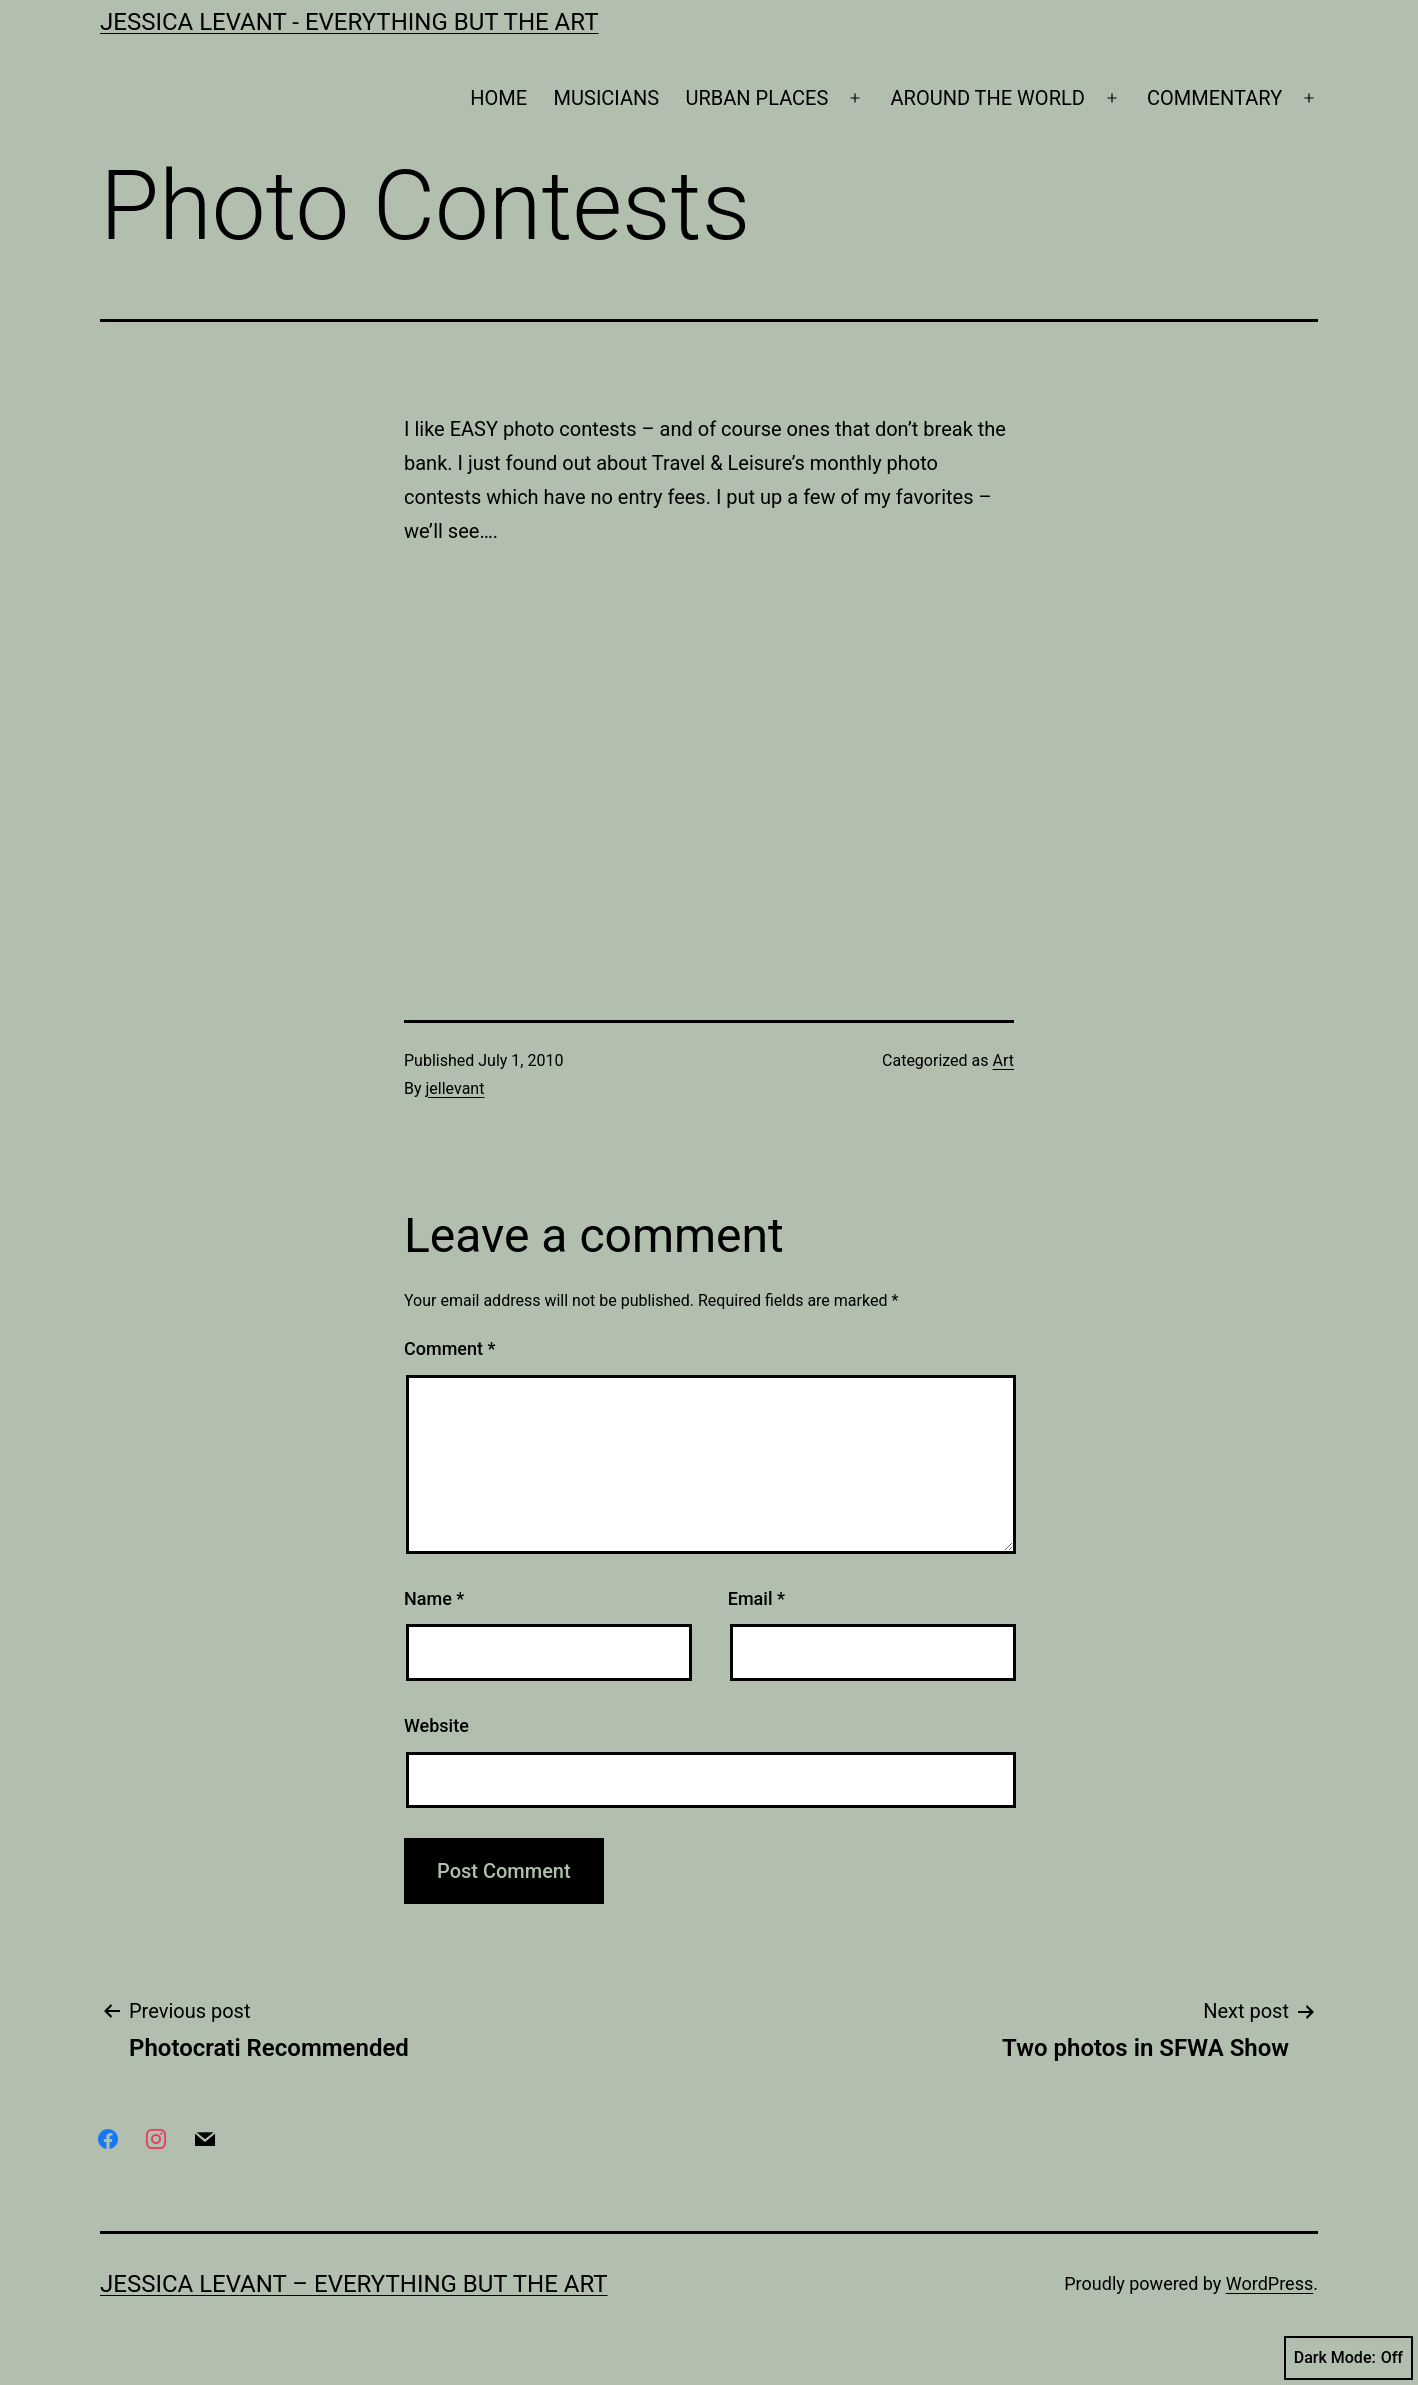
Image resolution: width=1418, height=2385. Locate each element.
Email (756, 1598)
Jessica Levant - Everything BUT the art (349, 22)
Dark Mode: (1348, 2358)
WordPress (1269, 2283)
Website (436, 1725)
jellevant (455, 1088)
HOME (498, 98)
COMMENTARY (1214, 98)
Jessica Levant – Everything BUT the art (354, 2284)
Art (1003, 1060)
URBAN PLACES (757, 98)
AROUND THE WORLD (988, 98)
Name (434, 1598)
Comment (449, 1348)
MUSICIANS (607, 98)
